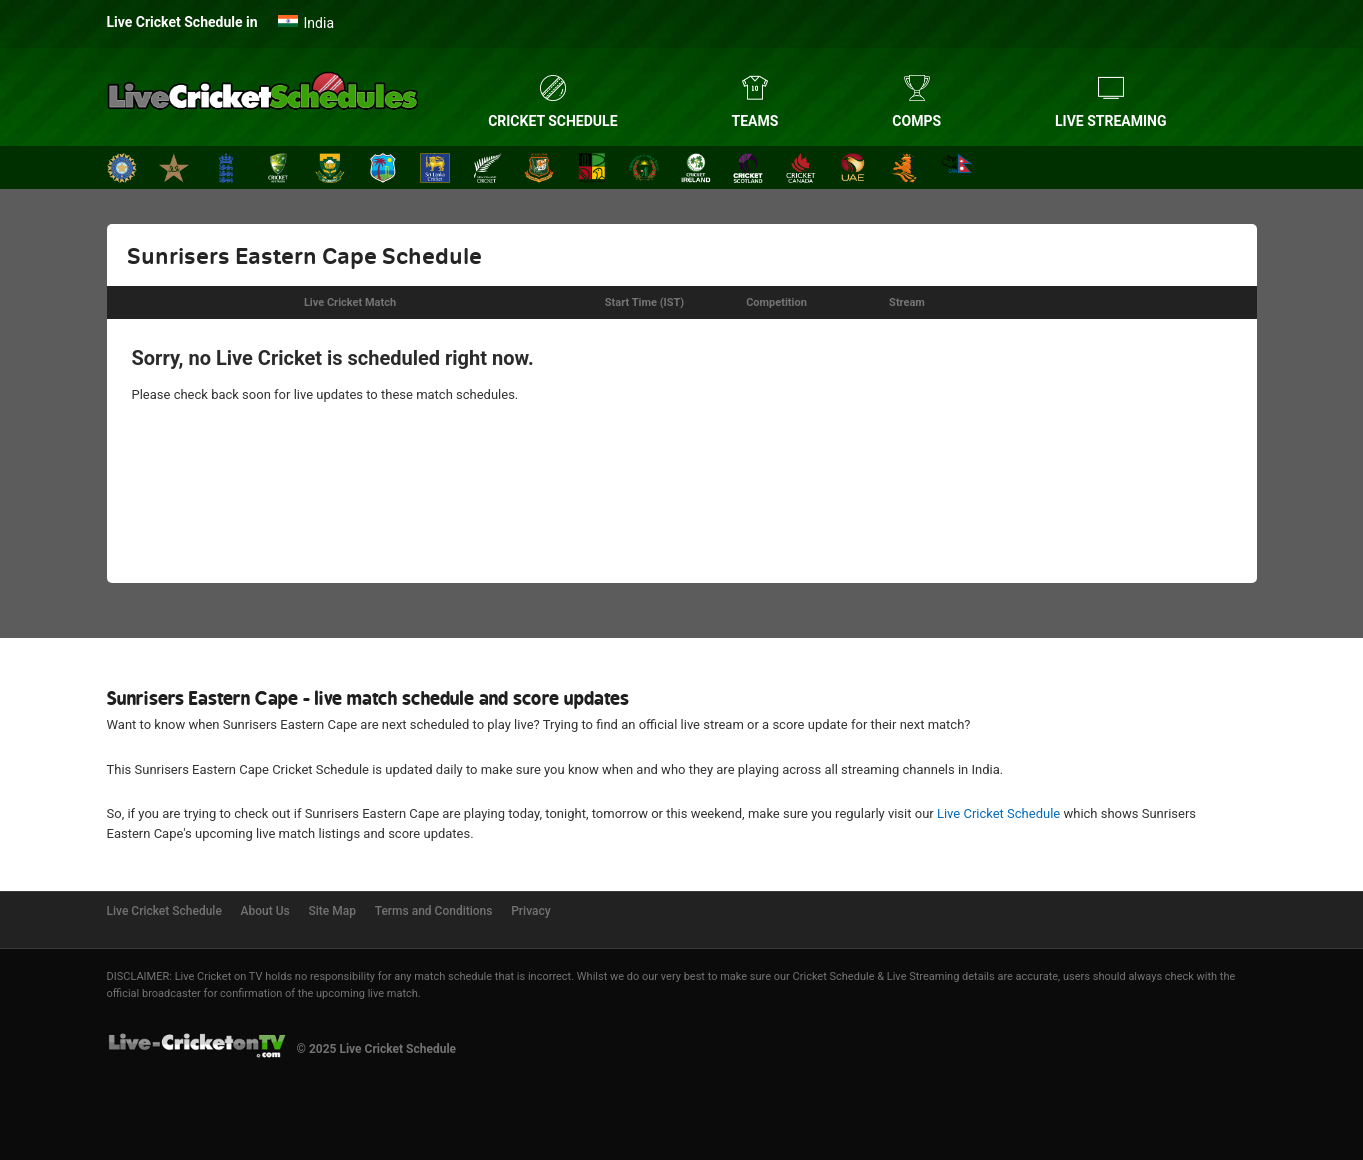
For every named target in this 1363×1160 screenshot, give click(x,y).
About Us (265, 911)
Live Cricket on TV (219, 976)
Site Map (332, 911)
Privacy (530, 911)
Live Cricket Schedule (998, 813)
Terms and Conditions (434, 911)
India (319, 23)
